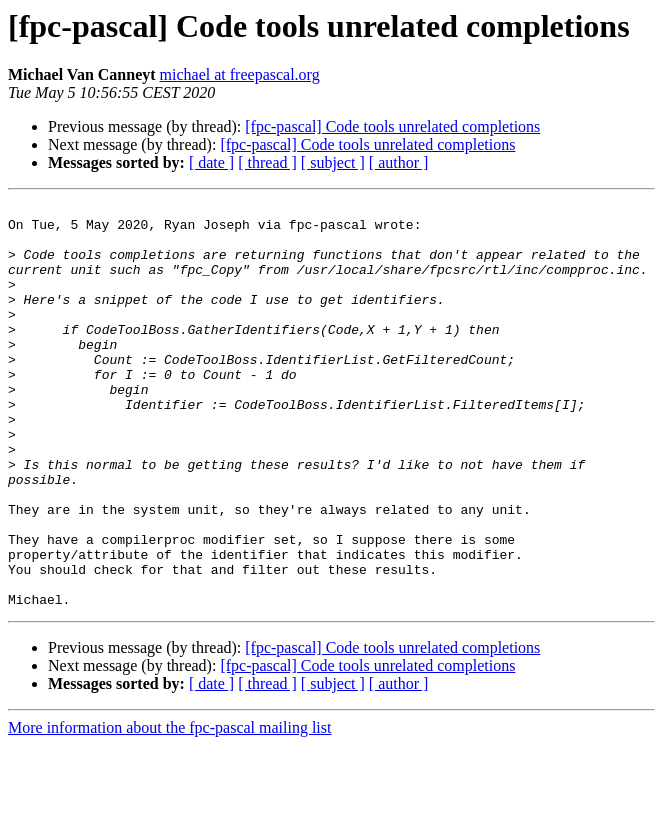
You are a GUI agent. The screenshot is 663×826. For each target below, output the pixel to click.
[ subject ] (333, 162)
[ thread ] (267, 162)
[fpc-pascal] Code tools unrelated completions (392, 126)
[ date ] (211, 162)
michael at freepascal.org (240, 74)
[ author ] (399, 162)
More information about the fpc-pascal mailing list (169, 808)
